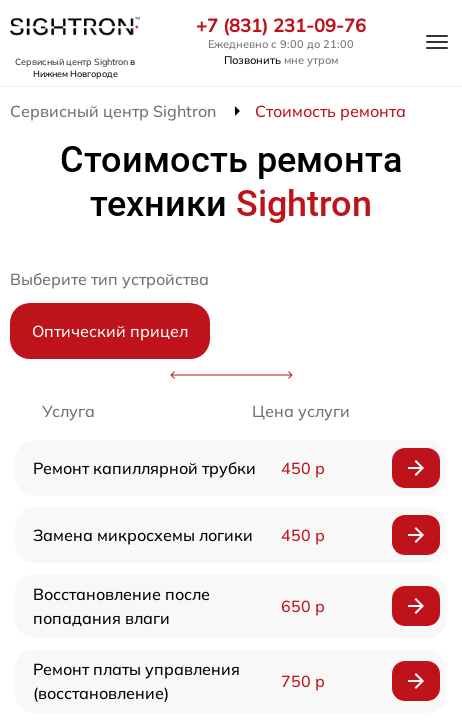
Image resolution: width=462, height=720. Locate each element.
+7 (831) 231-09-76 (281, 26)
